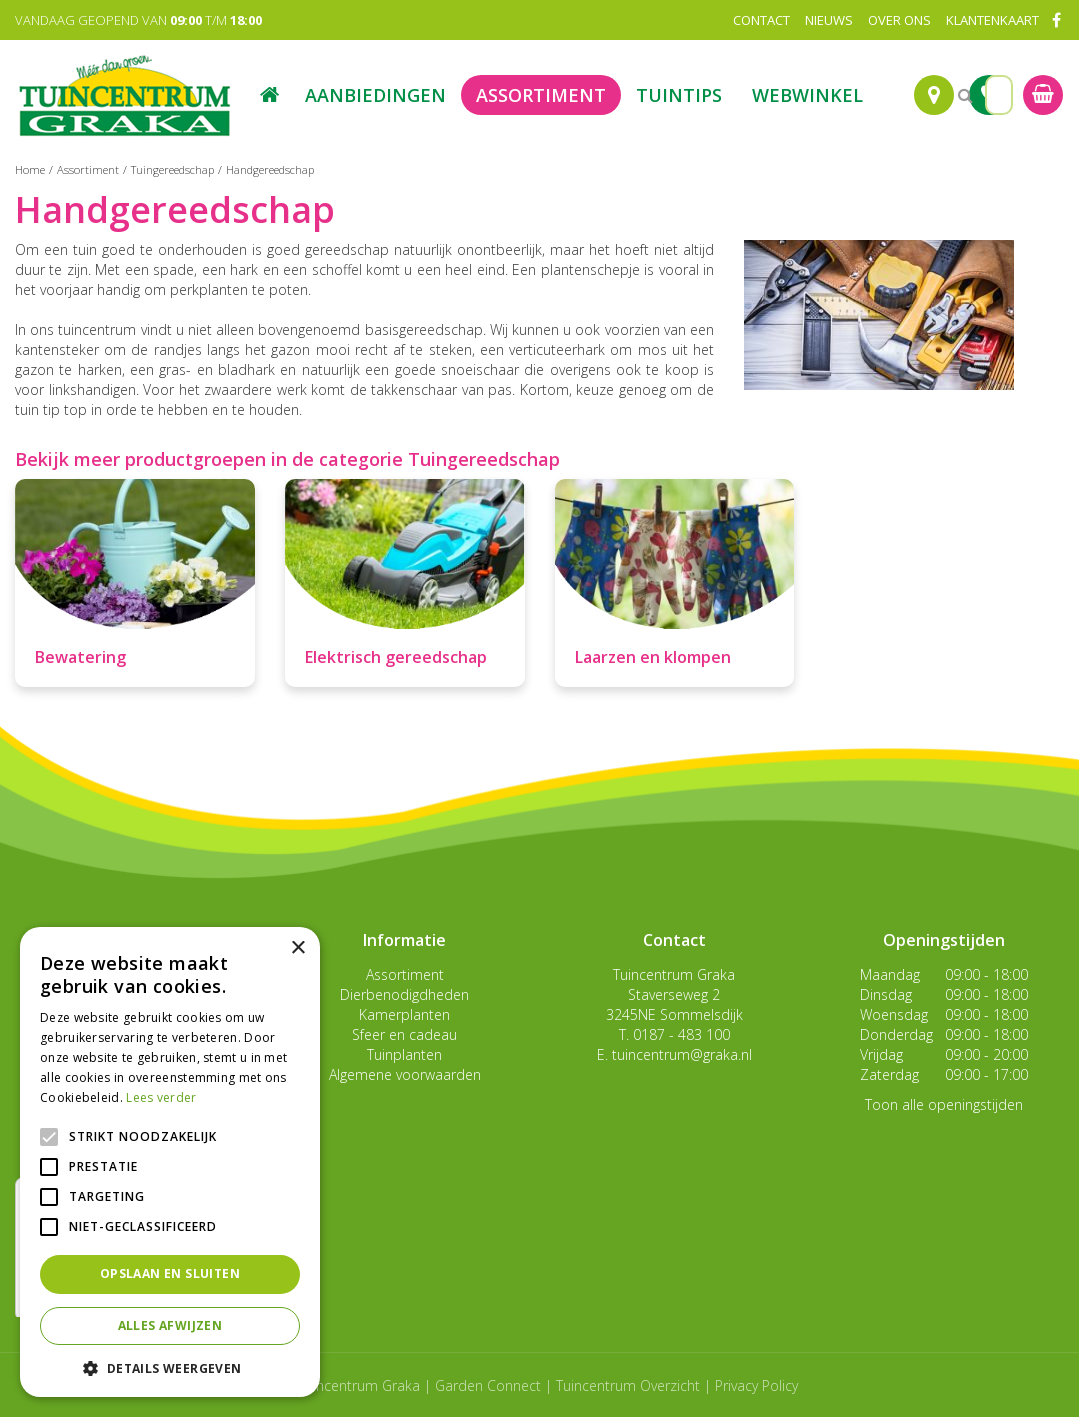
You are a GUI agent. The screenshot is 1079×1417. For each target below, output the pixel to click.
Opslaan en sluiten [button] (170, 1273)
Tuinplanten (404, 1054)
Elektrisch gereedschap (396, 657)
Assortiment (405, 974)
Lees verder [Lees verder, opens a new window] (161, 1097)
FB (1056, 20)
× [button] (297, 948)
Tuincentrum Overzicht (628, 1385)
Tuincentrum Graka (674, 974)
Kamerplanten (404, 1014)
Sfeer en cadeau (404, 1034)
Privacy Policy (756, 1385)
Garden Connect (488, 1385)
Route (934, 95)
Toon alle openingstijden (944, 1104)
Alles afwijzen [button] (170, 1325)
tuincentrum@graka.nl (682, 1054)
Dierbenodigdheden (404, 994)
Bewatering (80, 657)
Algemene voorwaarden (405, 1074)
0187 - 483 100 (681, 1034)
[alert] (170, 1162)
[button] (170, 1367)
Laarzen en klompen (653, 657)
